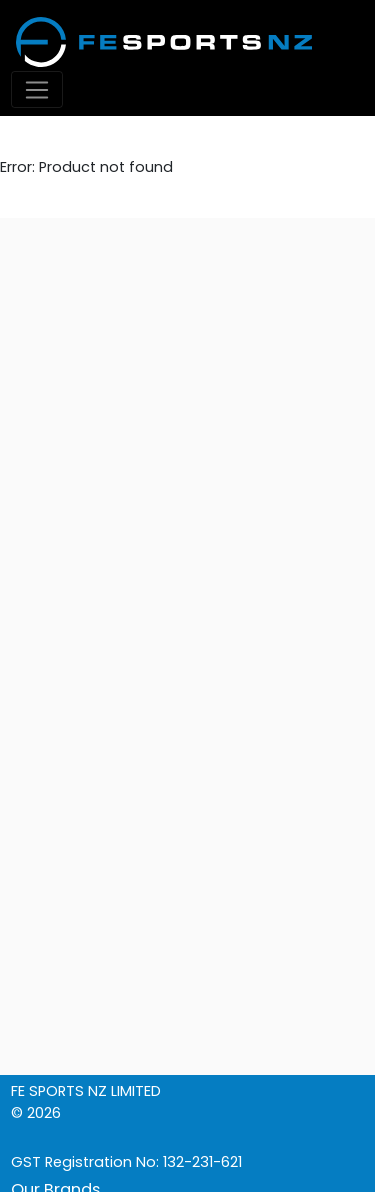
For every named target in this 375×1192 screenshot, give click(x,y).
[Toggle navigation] (37, 89)
